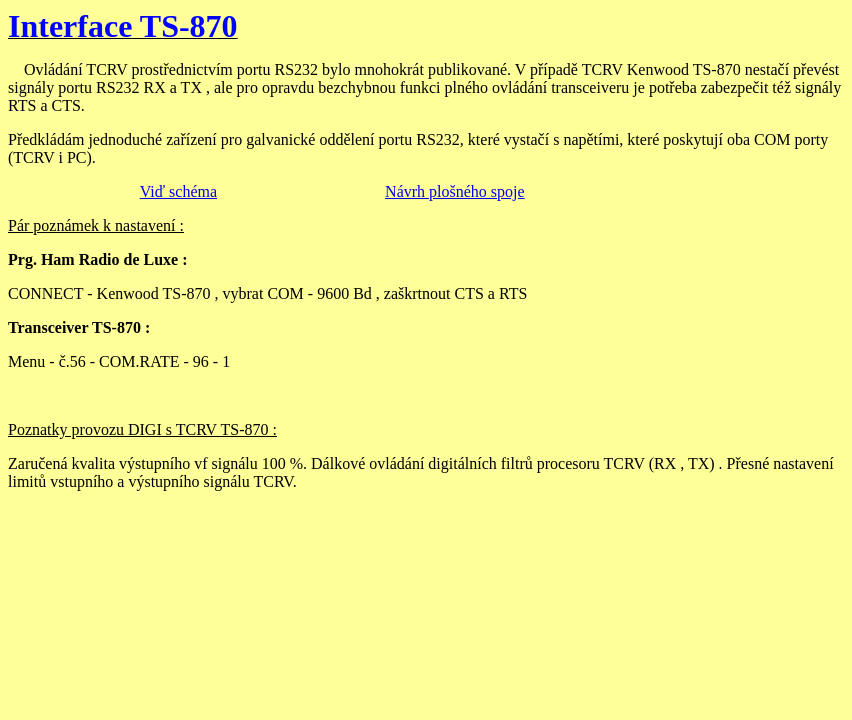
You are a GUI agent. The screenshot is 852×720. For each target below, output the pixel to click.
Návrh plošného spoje (455, 191)
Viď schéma (178, 191)
